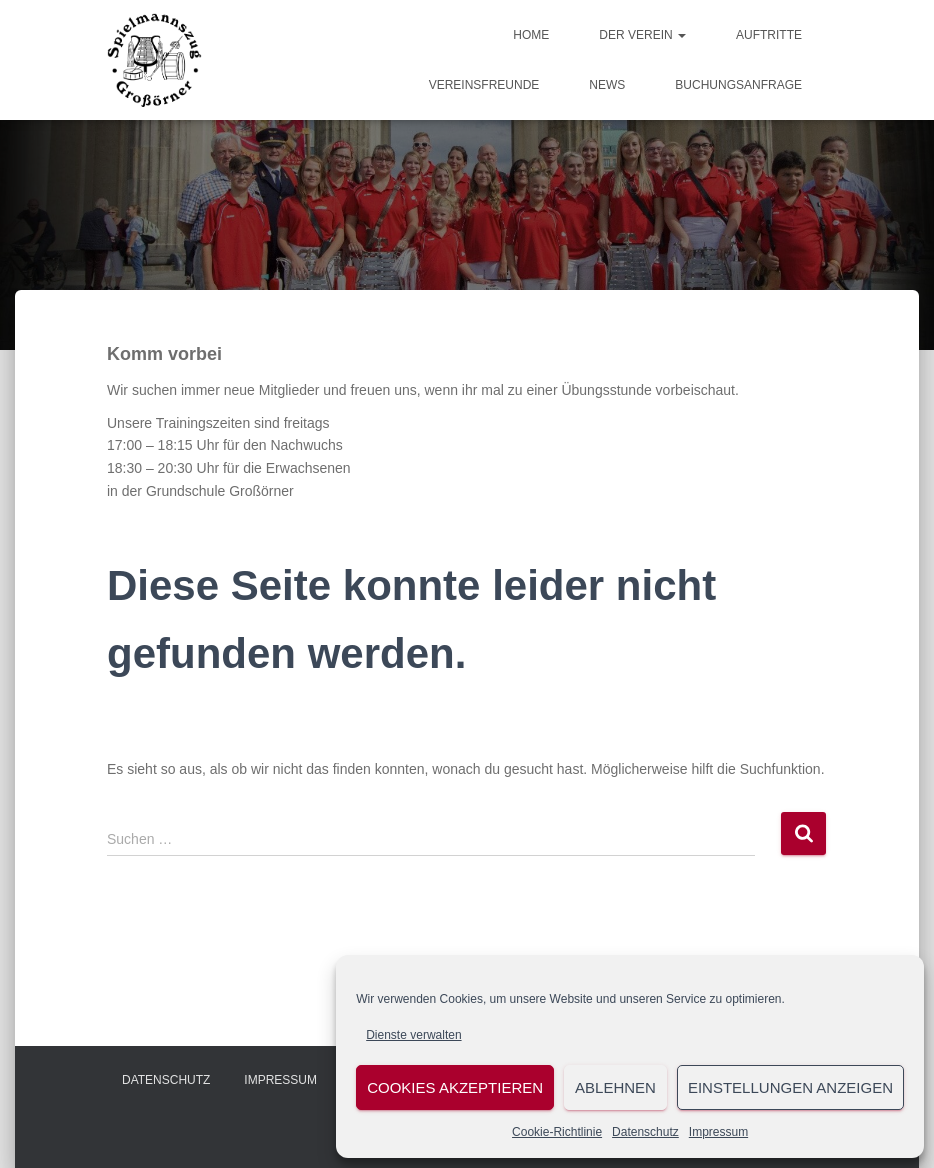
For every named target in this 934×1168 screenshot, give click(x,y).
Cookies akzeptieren (455, 1087)
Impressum (718, 1132)
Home (531, 35)
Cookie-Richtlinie (557, 1132)
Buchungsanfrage (738, 85)
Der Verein (642, 35)
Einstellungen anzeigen (790, 1087)
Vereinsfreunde (484, 85)
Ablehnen (615, 1087)
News (607, 85)
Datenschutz (645, 1132)
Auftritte (769, 35)
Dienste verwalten (413, 1035)
